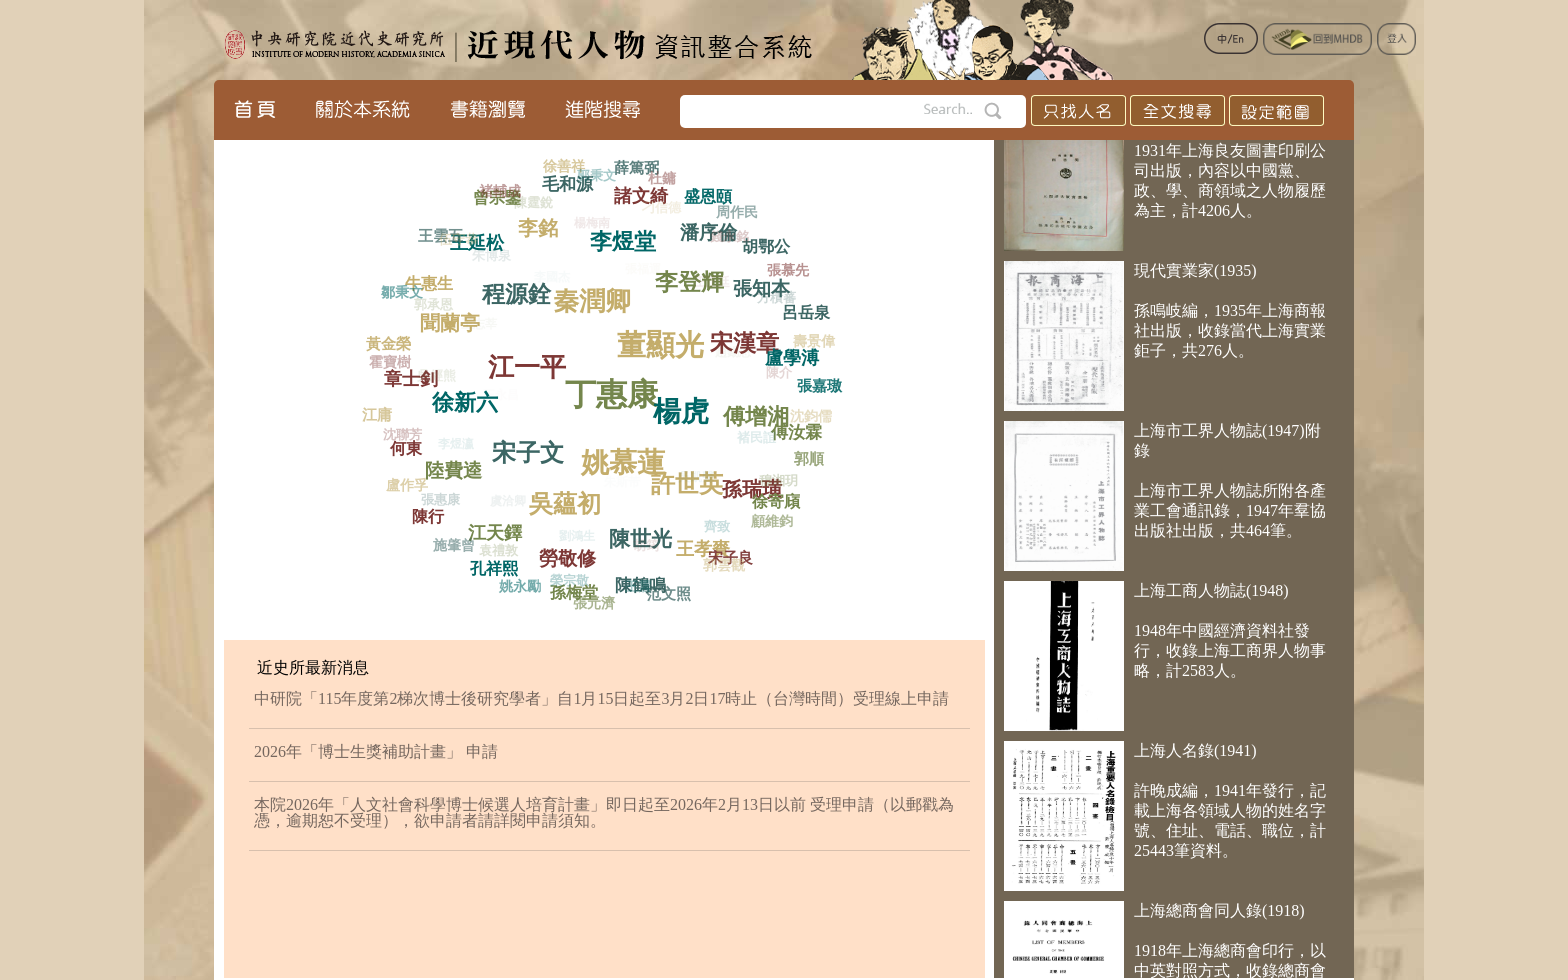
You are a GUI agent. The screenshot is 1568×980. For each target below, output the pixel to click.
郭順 (810, 459)
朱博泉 (486, 260)
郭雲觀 (722, 566)
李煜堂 (627, 236)
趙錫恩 (727, 358)
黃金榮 (389, 343)
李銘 (542, 223)
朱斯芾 (616, 489)
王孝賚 (707, 545)
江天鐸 (500, 528)
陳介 (775, 376)
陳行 (430, 514)
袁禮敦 (495, 554)
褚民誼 (751, 442)
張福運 (637, 275)
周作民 (736, 213)
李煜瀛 (452, 450)
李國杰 (546, 283)
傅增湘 (759, 410)
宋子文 (535, 447)
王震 (635, 588)
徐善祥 (564, 166)
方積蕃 (772, 301)
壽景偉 (813, 343)
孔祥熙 (496, 566)
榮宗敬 (566, 583)
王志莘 (473, 330)
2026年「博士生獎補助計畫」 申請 (376, 751)
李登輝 (695, 276)
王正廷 (706, 287)
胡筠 (642, 550)
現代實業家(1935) (1195, 275)
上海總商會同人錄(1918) (1219, 915)
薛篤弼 (637, 168)
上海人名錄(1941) (1195, 755)
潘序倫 (711, 228)
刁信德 (657, 211)
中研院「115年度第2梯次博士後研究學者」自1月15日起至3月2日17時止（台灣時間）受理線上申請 (601, 698)
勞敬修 (574, 555)
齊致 (713, 529)
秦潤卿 (599, 294)
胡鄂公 (768, 244)
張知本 (764, 284)
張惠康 (437, 502)
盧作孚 (406, 485)
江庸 (377, 415)
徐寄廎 (778, 499)
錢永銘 (726, 239)
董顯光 (666, 337)
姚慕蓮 (631, 456)
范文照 (668, 593)
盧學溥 (796, 355)
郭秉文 (593, 177)
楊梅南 (587, 228)
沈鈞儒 (807, 418)
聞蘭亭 (455, 318)
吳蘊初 (571, 498)
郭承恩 (430, 307)
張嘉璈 (820, 385)
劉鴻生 (572, 541)
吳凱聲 (690, 483)
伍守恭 (456, 242)
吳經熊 (431, 380)
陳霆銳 (529, 205)
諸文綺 (642, 191)
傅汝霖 (800, 429)
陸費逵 (459, 467)
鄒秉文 (401, 293)
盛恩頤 (708, 194)
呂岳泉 (805, 311)
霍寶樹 (388, 363)
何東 (409, 446)
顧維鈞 (771, 521)
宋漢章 (750, 338)
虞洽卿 (503, 506)
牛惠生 (431, 281)
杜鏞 (661, 180)
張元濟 (593, 603)
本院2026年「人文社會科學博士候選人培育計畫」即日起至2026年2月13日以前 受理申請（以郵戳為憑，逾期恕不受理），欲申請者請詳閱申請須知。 (604, 812)
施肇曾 (454, 545)
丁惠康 (618, 386)
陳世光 (645, 534)
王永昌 (494, 402)
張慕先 (787, 271)
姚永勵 (519, 587)
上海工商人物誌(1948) (1211, 595)
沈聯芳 (399, 436)
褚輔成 (498, 193)
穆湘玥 (775, 483)
